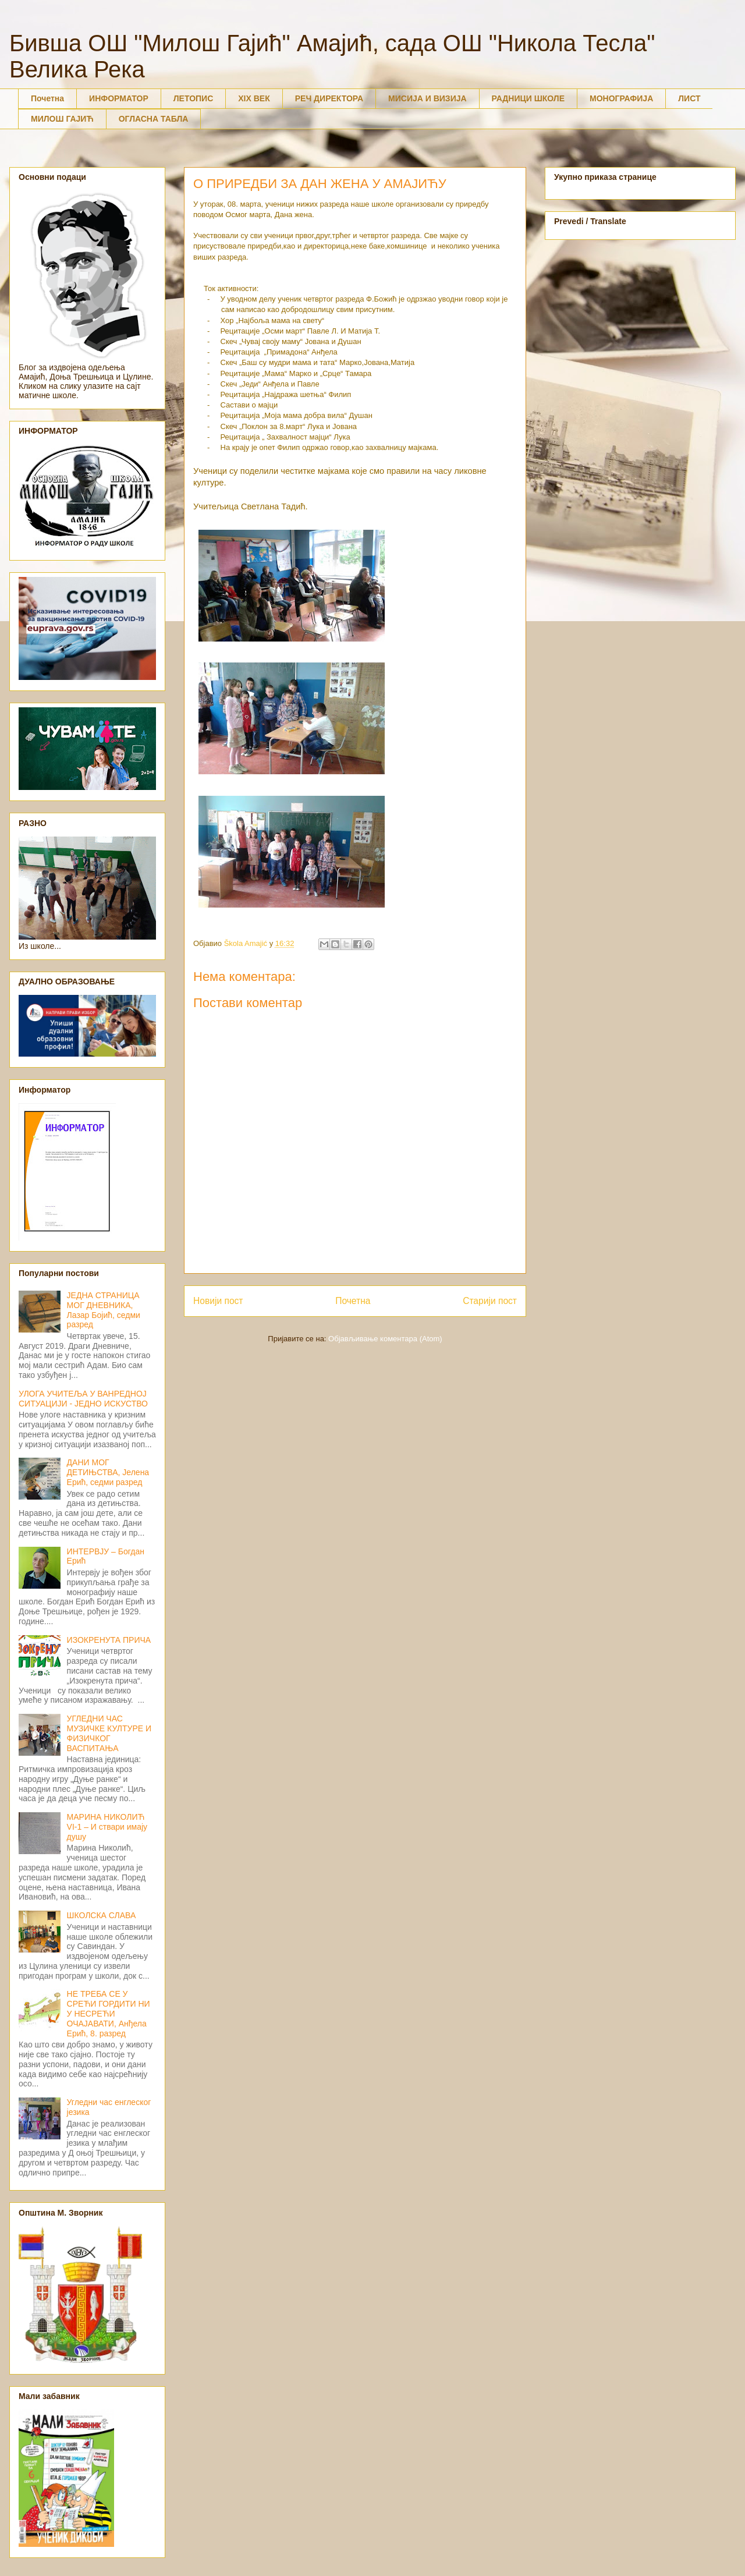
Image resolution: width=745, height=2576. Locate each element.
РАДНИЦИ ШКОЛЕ (528, 98)
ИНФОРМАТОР (118, 98)
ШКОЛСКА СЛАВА (101, 1915)
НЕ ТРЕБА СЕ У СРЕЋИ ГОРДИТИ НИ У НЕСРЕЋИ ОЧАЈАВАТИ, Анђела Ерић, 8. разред (108, 2013)
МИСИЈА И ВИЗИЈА (427, 98)
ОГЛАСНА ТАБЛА (154, 118)
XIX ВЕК (253, 98)
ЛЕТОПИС (193, 98)
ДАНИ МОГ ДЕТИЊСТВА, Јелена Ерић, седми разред (108, 1472)
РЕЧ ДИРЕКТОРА (329, 98)
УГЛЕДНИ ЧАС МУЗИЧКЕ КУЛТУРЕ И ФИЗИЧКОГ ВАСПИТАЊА (109, 1733)
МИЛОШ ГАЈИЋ (62, 118)
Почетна (47, 98)
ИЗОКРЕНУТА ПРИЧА (109, 1640)
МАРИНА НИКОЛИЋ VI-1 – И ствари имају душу (107, 1826)
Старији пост (490, 1301)
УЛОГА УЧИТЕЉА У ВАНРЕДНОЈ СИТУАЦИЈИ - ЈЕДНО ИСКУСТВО (83, 1398)
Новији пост (218, 1301)
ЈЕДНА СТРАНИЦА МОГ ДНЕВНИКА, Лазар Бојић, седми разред (103, 1310)
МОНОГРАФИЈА (621, 98)
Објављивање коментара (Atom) (385, 1338)
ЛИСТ (689, 98)
